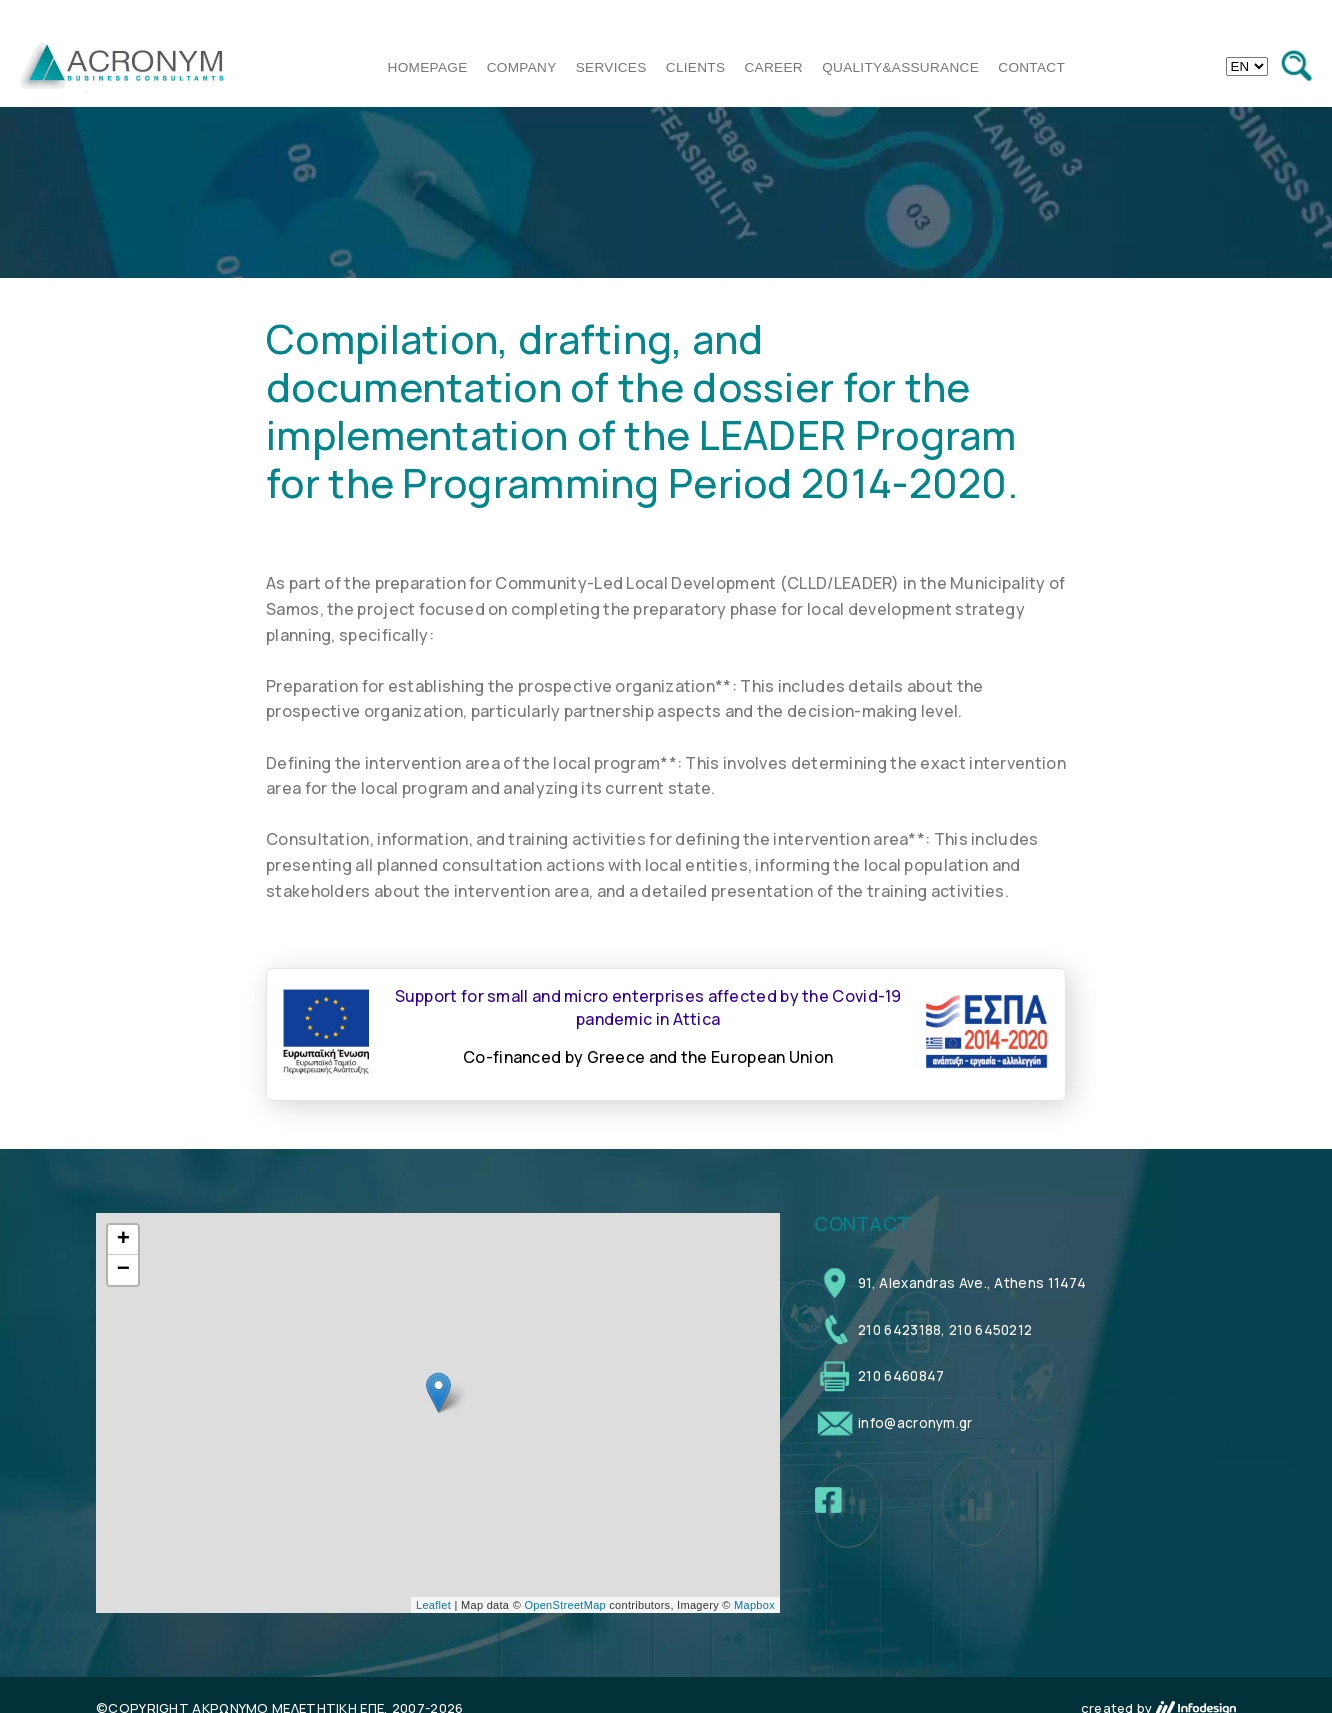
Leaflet (433, 1605)
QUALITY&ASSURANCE (900, 67)
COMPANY (522, 67)
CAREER (774, 67)
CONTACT (1031, 67)
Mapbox (754, 1605)
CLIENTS (696, 67)
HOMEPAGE (428, 67)
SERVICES (611, 67)
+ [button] (124, 1240)
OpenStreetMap (565, 1605)
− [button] (124, 1270)
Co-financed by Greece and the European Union (648, 1057)
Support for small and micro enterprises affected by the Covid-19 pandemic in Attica (648, 1007)
